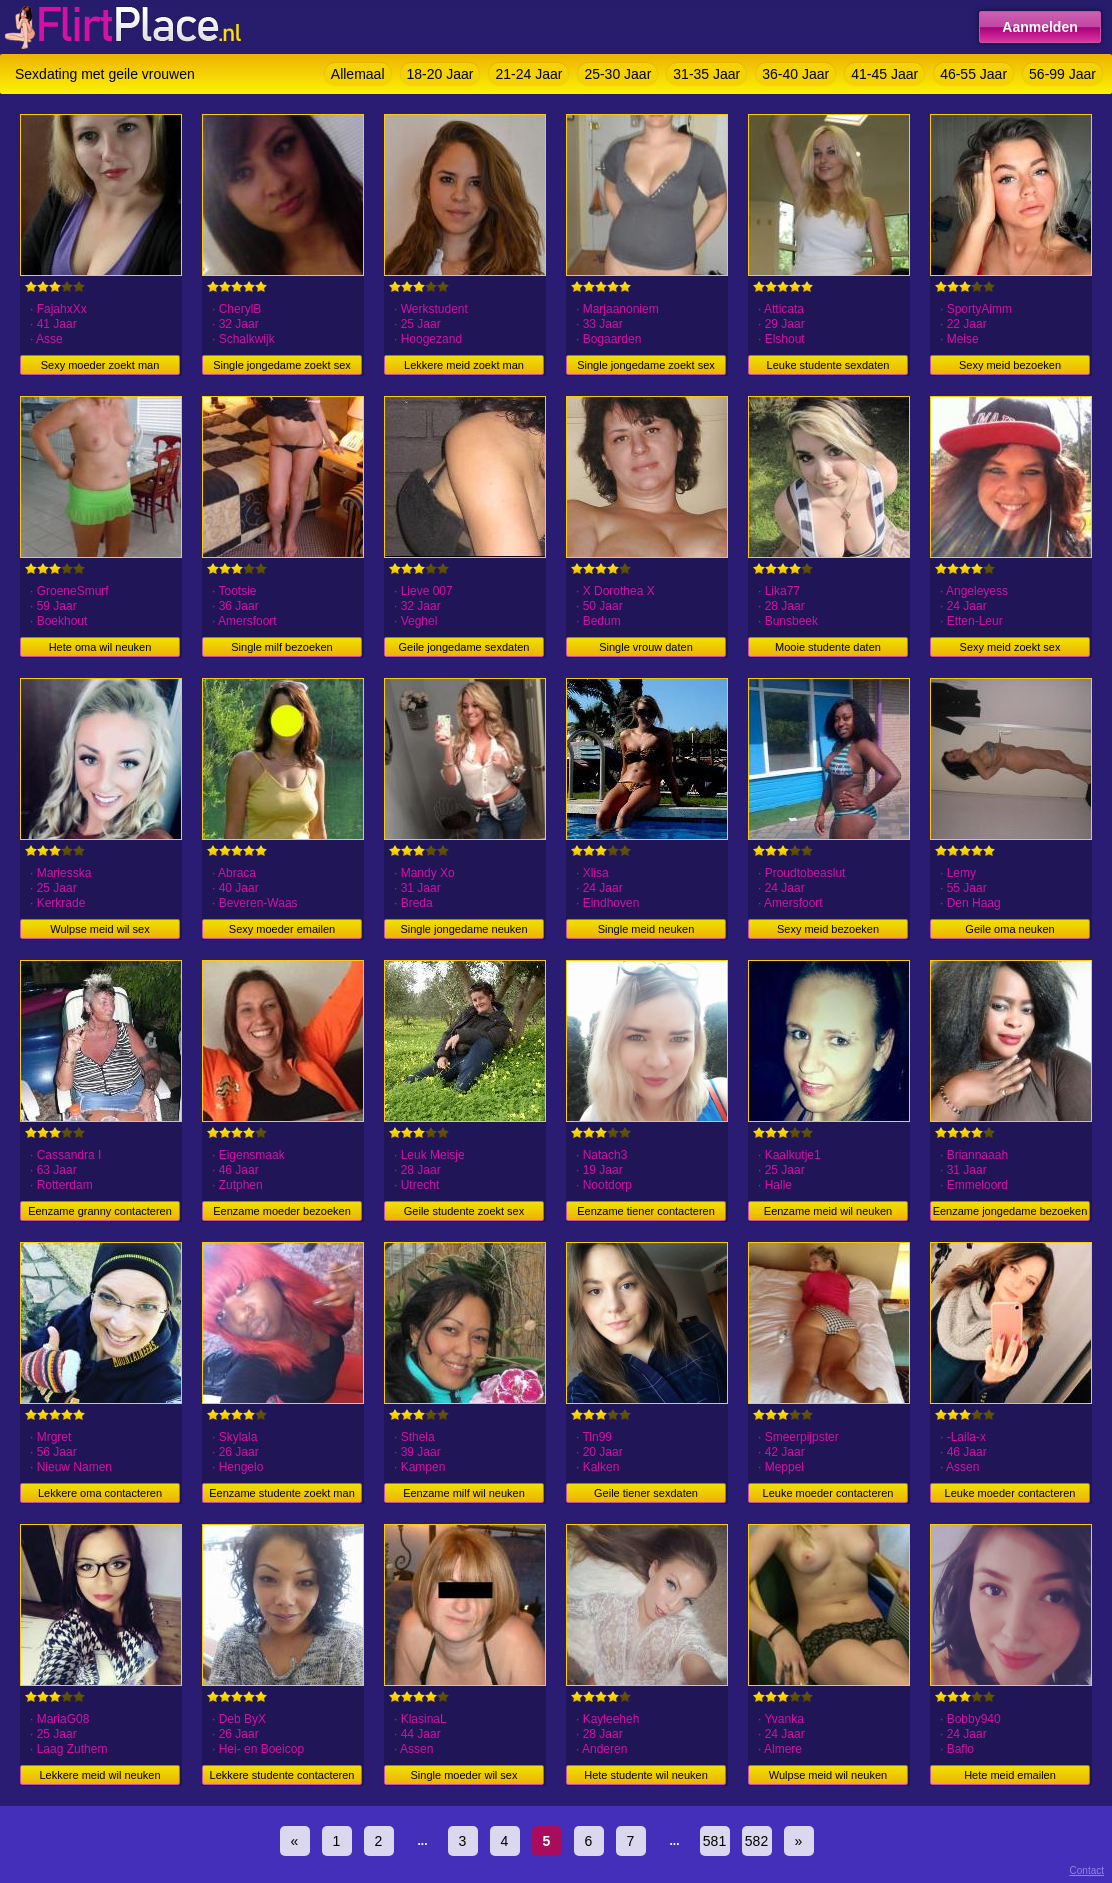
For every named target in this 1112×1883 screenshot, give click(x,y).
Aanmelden (1039, 27)
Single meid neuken (646, 929)
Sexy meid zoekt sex (1010, 647)
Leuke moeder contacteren (828, 1493)
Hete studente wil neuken (646, 1775)
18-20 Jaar (440, 74)
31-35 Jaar (706, 74)
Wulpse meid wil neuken (828, 1775)
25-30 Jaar (617, 74)
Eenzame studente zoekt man (282, 1493)
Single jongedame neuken (463, 929)
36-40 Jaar (795, 74)
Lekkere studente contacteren (282, 1775)
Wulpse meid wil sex (99, 929)
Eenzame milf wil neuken (464, 1493)
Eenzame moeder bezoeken (282, 1211)
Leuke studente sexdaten (828, 365)
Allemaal (358, 74)
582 (756, 1841)
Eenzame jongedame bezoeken (1010, 1211)
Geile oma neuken (1009, 929)
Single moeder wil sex (464, 1775)
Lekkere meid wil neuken (99, 1775)
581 (714, 1841)
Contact (1087, 1870)
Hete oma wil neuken (100, 647)
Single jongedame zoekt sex (282, 365)
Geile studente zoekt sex (464, 1211)
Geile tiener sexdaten (646, 1493)
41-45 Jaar (884, 74)
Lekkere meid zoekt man (464, 365)
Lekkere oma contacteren (100, 1493)
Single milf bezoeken (282, 647)
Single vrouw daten (646, 647)
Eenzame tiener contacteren (646, 1211)
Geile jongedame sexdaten (464, 647)
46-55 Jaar (973, 74)
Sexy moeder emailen (282, 929)
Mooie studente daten (828, 647)
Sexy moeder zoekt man (100, 365)
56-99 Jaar (1062, 74)
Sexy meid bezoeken (1010, 365)
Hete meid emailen (1010, 1775)
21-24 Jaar (528, 74)
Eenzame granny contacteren (100, 1211)
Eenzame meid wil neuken (828, 1211)
